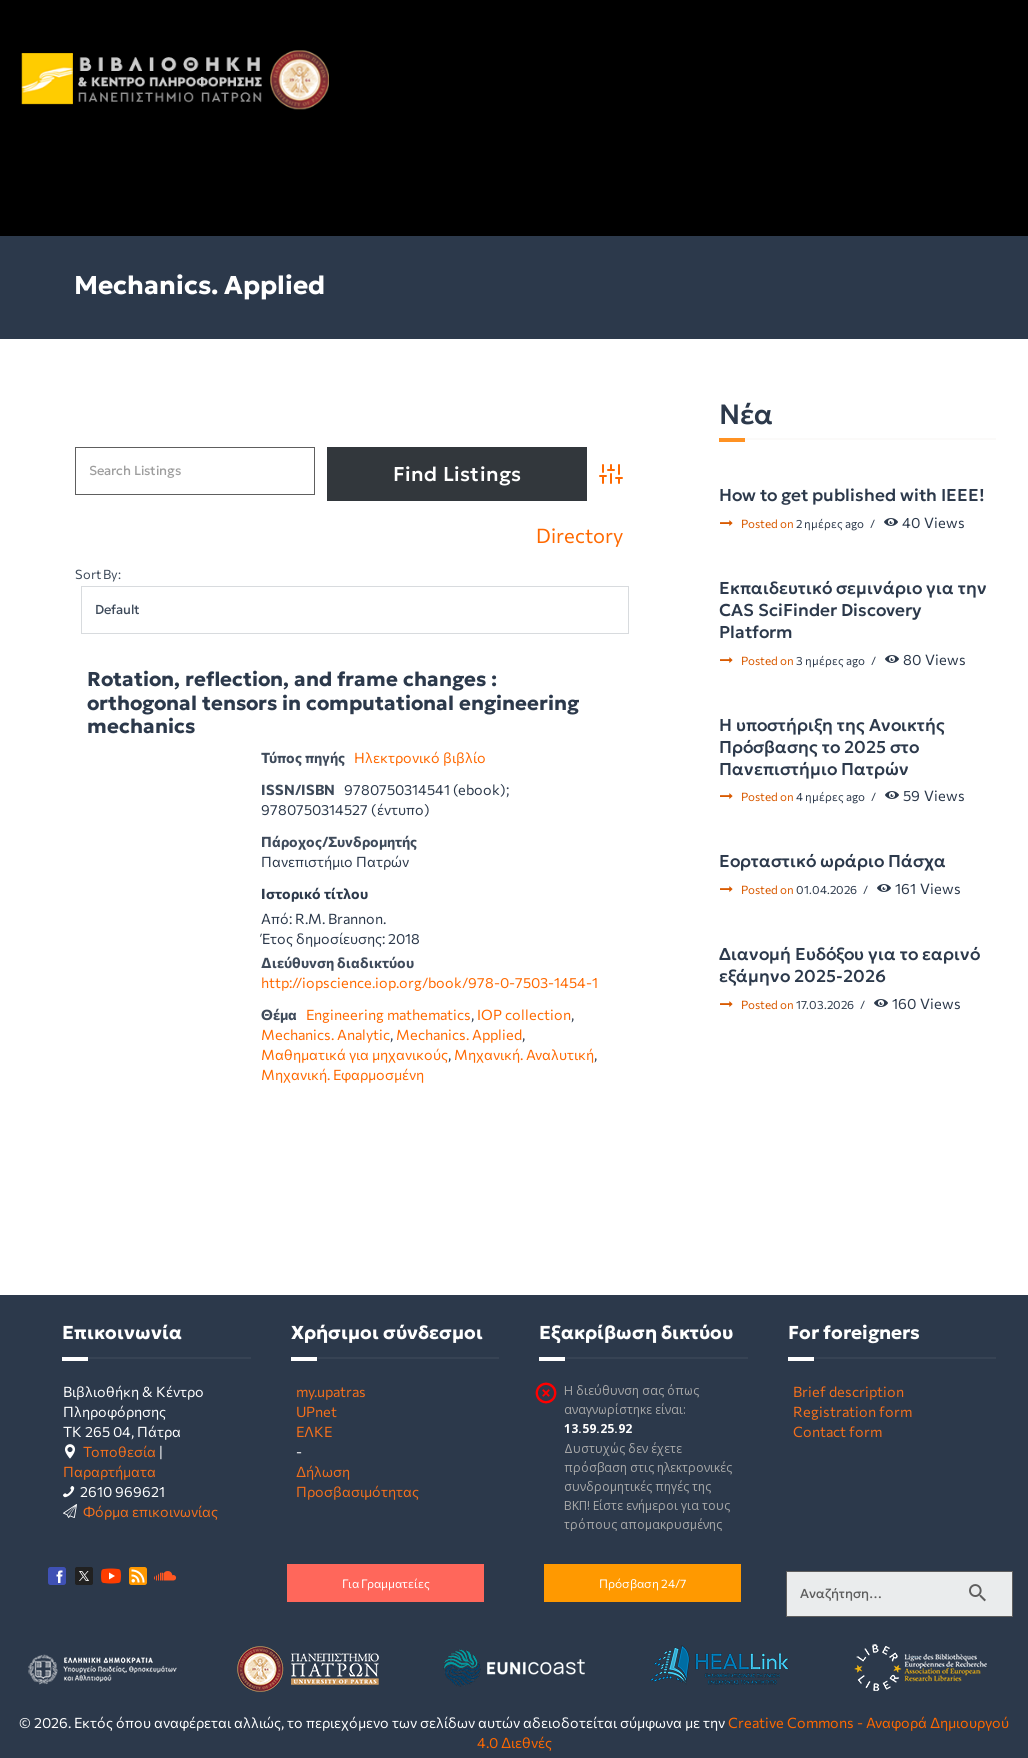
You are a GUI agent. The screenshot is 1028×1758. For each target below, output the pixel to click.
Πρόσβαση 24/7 (642, 1583)
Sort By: (98, 574)
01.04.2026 (826, 889)
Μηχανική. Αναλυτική (524, 1054)
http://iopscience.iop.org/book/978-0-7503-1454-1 (429, 982)
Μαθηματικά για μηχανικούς (354, 1054)
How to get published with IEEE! (852, 495)
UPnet (316, 1411)
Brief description (848, 1391)
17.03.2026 (825, 1004)
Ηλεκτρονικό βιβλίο (420, 757)
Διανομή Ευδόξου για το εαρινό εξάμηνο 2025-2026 (849, 965)
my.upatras (331, 1391)
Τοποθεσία (119, 1451)
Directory (579, 535)
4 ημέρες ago (830, 796)
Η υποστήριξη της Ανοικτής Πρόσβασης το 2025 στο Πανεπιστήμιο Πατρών (832, 747)
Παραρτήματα (109, 1471)
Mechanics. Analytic (325, 1034)
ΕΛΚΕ (314, 1431)
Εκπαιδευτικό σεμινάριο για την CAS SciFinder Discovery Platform (853, 610)
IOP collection (524, 1014)
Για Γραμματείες (386, 1583)
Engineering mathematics (388, 1014)
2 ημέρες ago (830, 523)
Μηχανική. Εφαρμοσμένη (342, 1074)
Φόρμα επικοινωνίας (150, 1511)
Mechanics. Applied (459, 1034)
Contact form (837, 1431)
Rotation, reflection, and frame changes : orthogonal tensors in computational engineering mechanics (333, 703)
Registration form (852, 1411)
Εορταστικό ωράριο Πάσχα (832, 861)
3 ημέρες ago (830, 660)
